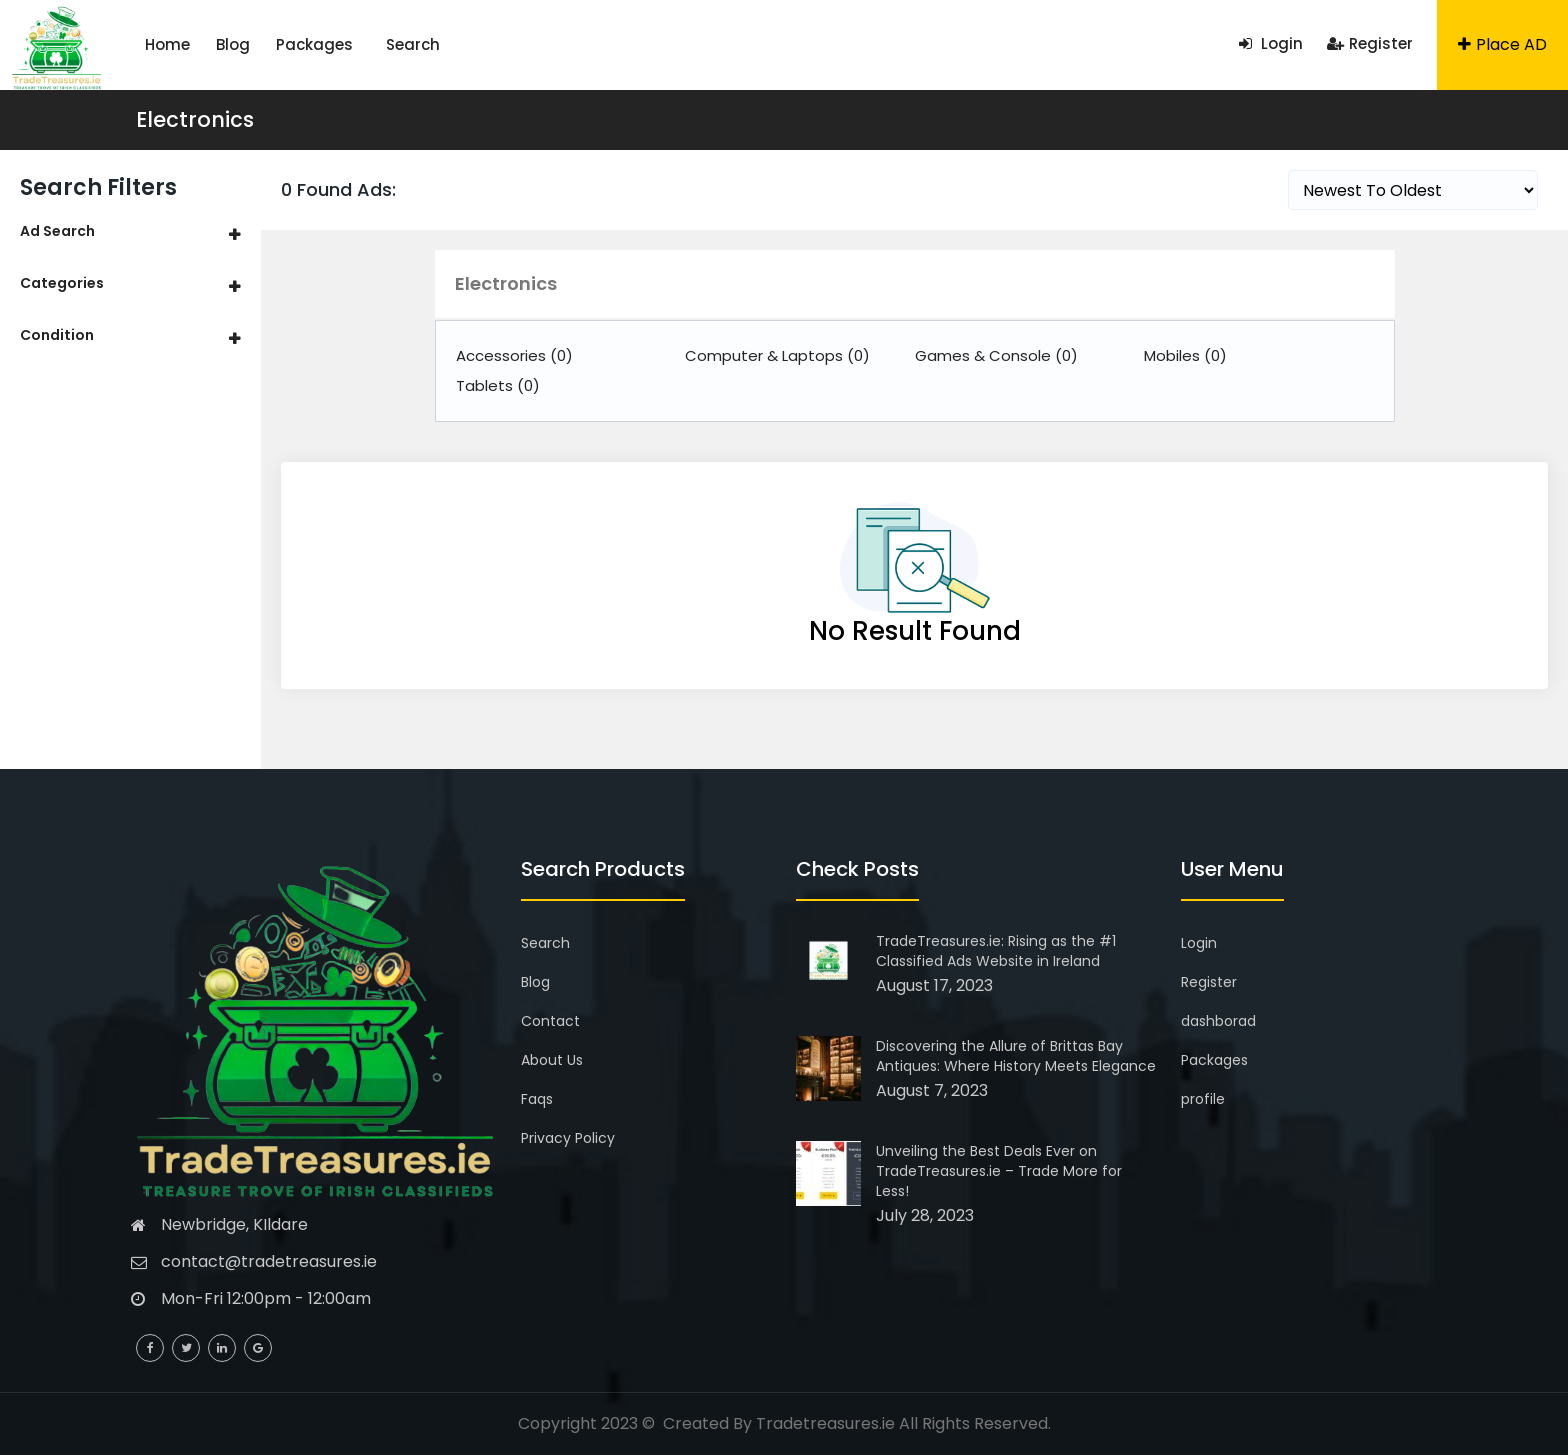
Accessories (514, 355)
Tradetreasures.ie (825, 1423)
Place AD (1502, 44)
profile (1203, 1099)
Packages (314, 44)
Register (1370, 43)
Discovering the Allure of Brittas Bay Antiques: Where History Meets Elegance (1016, 1056)
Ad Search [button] (57, 231)
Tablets (498, 385)
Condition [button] (57, 335)
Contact (550, 1021)
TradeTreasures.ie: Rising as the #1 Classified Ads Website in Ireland (996, 951)
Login (1271, 43)
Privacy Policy (568, 1138)
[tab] (130, 231)
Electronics (195, 119)
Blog (233, 44)
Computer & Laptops (777, 355)
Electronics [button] (506, 283)
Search (413, 44)
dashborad (1218, 1021)
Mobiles (1185, 355)
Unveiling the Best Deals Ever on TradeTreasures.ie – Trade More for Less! (999, 1171)
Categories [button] (62, 283)
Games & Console (996, 355)
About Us (552, 1060)
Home (167, 44)
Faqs (537, 1099)
